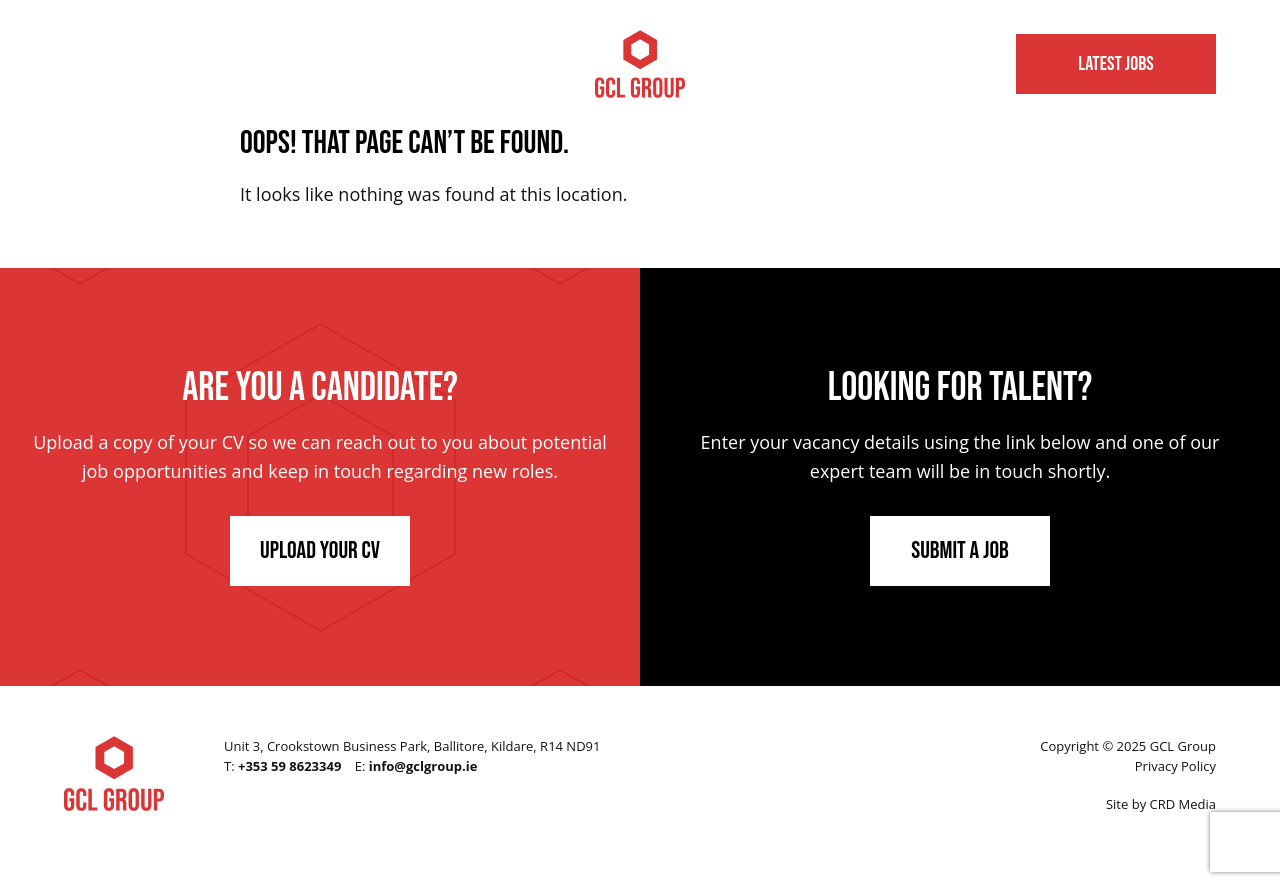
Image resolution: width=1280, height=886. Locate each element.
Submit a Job (960, 550)
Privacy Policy (1175, 766)
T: (282, 766)
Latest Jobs (1115, 64)
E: (416, 766)
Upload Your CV (320, 550)
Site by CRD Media (1161, 804)
